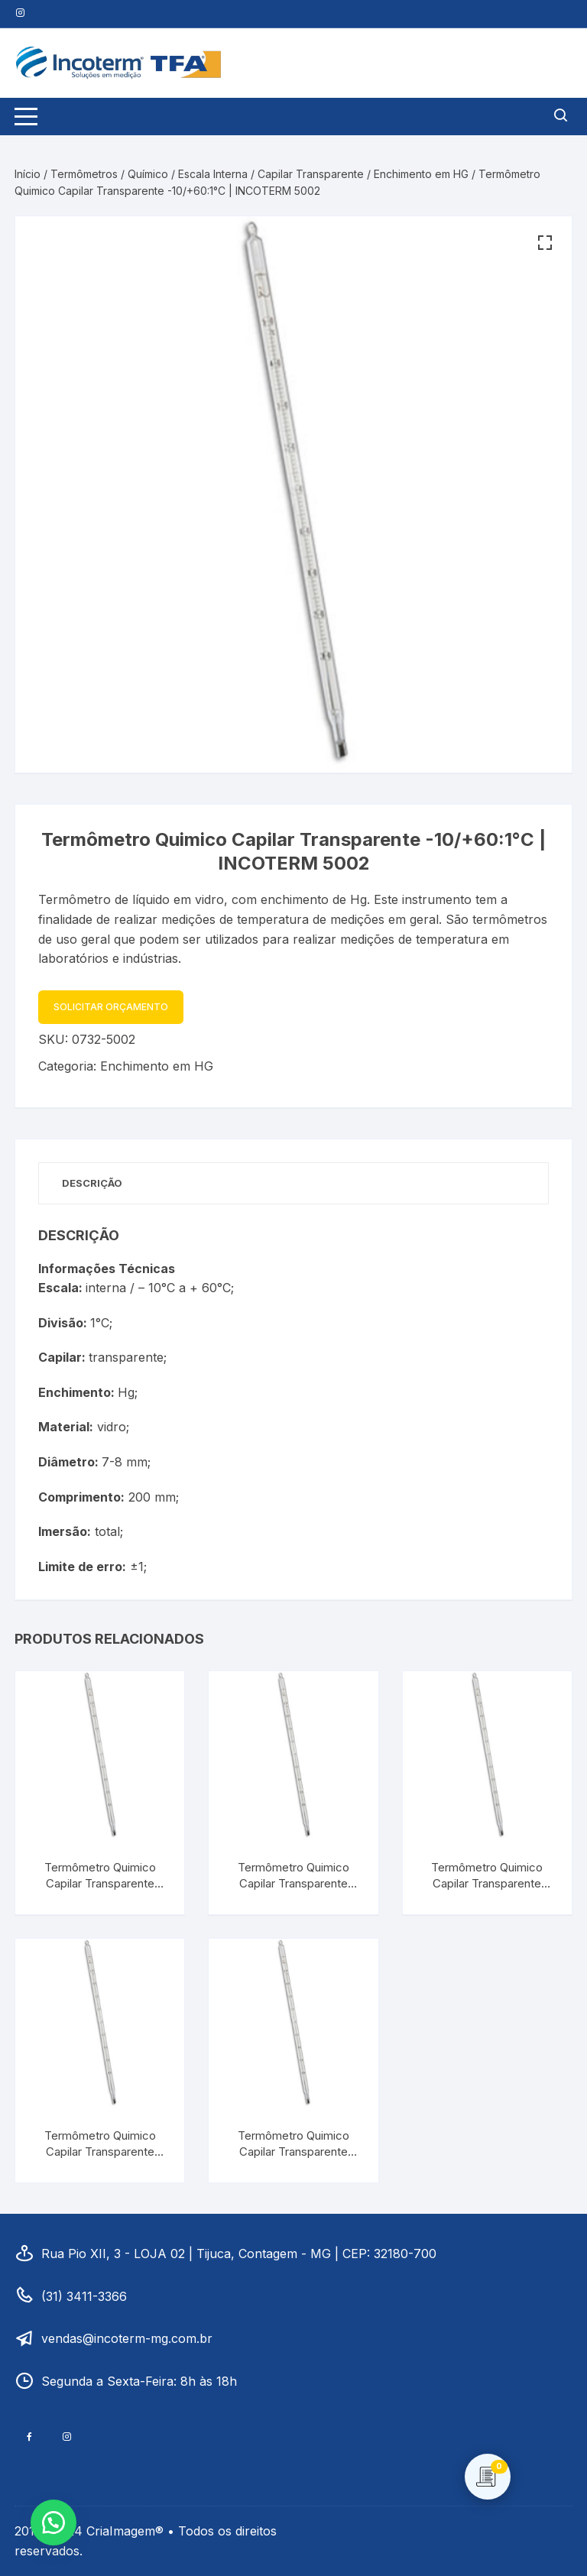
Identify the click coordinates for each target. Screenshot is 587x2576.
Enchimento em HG (421, 173)
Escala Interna (213, 173)
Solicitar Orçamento (111, 1007)
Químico (148, 173)
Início (28, 173)
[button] (544, 243)
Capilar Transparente (311, 173)
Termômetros (84, 173)
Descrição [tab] (92, 1183)
